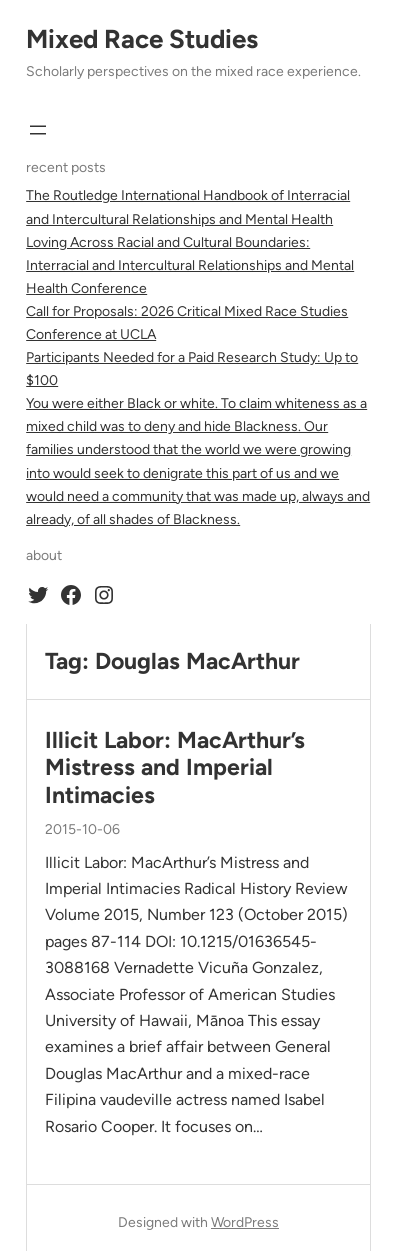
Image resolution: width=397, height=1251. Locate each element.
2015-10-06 (82, 829)
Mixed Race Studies (142, 39)
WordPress (245, 1222)
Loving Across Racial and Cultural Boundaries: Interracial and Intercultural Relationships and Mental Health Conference (190, 265)
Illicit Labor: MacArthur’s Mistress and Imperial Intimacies (175, 768)
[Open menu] (38, 130)
